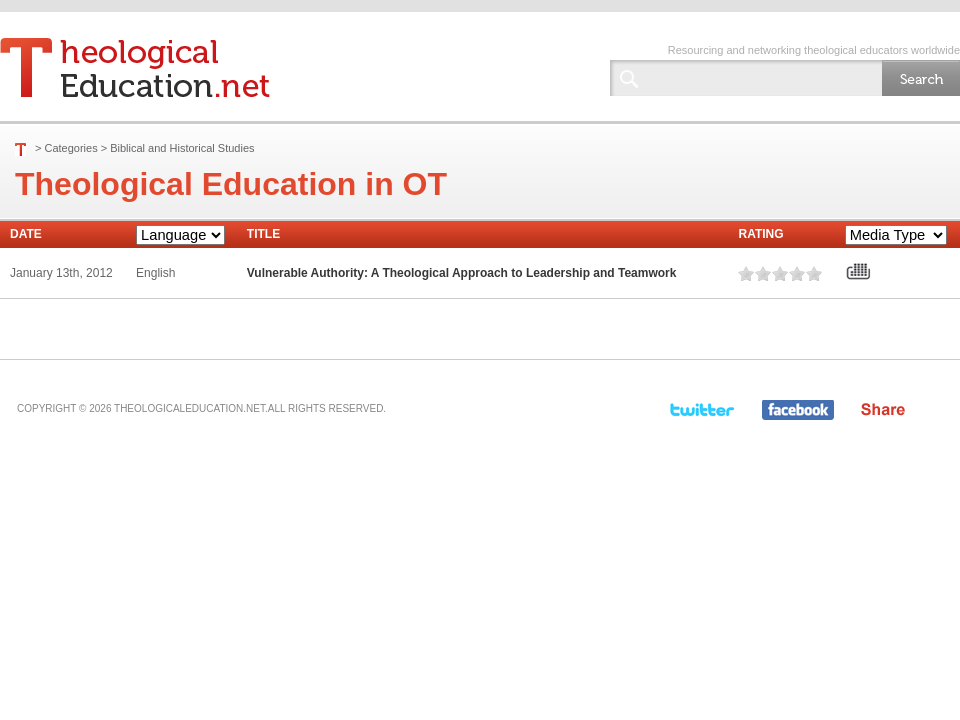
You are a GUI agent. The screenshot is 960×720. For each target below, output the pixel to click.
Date (26, 234)
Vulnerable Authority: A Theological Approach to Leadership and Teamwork (462, 273)
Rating (760, 234)
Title (263, 234)
